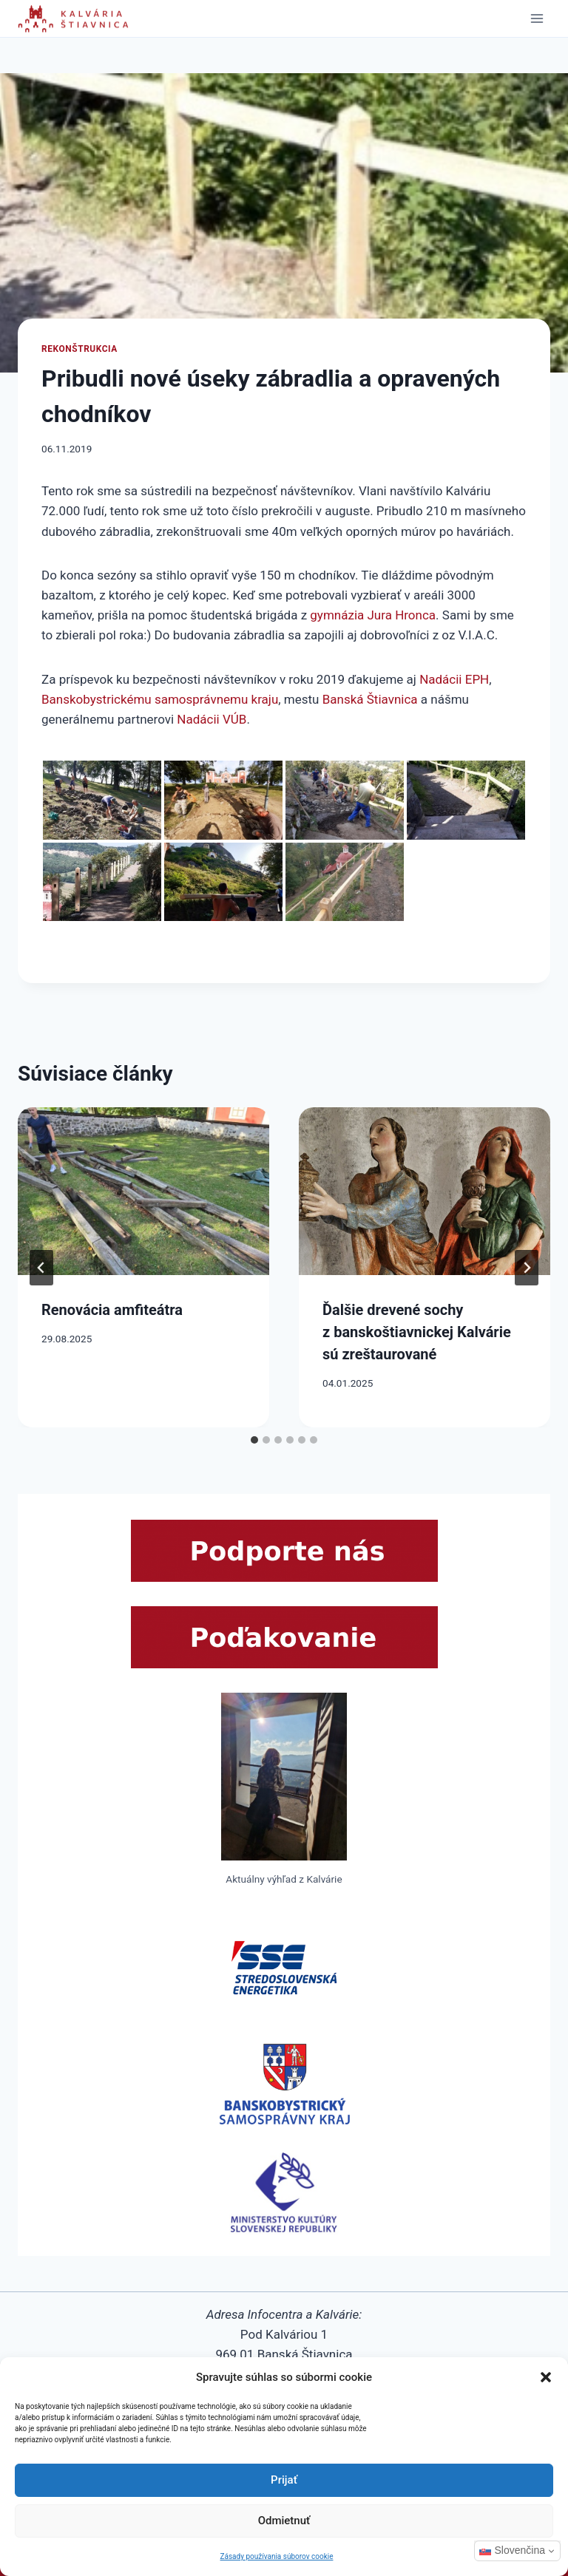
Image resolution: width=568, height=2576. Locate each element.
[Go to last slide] (41, 1267)
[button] (545, 2377)
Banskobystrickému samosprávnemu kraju (159, 699)
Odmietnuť (284, 2520)
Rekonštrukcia (79, 349)
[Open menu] (536, 18)
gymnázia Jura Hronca (373, 615)
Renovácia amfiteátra (112, 1310)
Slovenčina (512, 2550)
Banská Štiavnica (370, 699)
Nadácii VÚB (211, 719)
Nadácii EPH (454, 679)
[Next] (526, 1267)
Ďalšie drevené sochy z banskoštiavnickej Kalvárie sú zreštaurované (416, 1332)
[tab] (254, 1440)
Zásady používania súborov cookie (277, 2556)
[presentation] (143, 1191)
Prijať (284, 2480)
